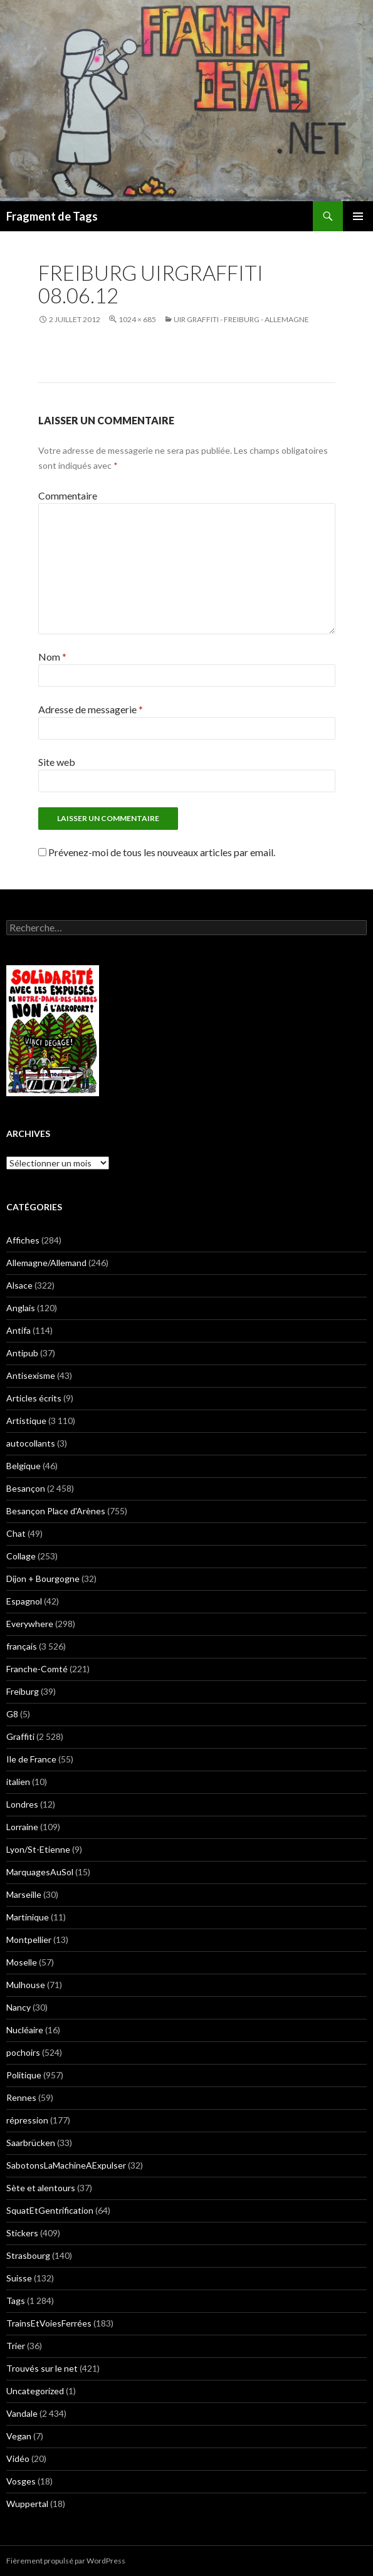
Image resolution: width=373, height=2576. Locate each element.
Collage (21, 1556)
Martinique (27, 1917)
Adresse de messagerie (90, 709)
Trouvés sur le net (42, 2368)
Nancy (18, 2007)
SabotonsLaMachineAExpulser (66, 2165)
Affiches (22, 1240)
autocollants (30, 1443)
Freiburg (22, 1691)
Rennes (21, 2097)
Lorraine (22, 1826)
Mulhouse (25, 1984)
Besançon (25, 1488)
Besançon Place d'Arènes (55, 1510)
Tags (15, 2300)
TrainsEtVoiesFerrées (49, 2323)
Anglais (20, 1307)
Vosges (21, 2481)
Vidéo (17, 2458)
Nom (52, 656)
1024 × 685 (137, 319)
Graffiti (20, 1736)
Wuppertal (27, 2503)
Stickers (22, 2233)
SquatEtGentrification (49, 2210)
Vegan (18, 2436)
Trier (15, 2345)
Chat (16, 1533)
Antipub (22, 1353)
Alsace (19, 1285)
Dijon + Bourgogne (43, 1578)
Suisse (19, 2278)
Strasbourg (28, 2255)
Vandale (22, 2413)
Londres (22, 1804)
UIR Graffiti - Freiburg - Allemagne (241, 319)
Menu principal (358, 216)
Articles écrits (33, 1398)
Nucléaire (24, 2029)
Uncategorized (35, 2390)
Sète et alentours (40, 2187)
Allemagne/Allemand (46, 1262)
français (21, 1646)
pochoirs (23, 2052)
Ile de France (31, 1759)
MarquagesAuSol (39, 1872)
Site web (56, 762)
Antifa (18, 1330)
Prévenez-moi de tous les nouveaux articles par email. (161, 852)
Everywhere (29, 1623)
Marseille (23, 1894)
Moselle (21, 1962)
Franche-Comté (37, 1668)
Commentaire (67, 495)
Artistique (26, 1420)
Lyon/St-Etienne (38, 1849)
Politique (23, 2075)
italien (18, 1781)
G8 (12, 1714)
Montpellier (28, 1939)
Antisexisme (30, 1375)
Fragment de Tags (52, 216)
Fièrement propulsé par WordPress (65, 2560)
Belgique (23, 1465)
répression (27, 2120)
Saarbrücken (30, 2142)
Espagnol (24, 1601)
